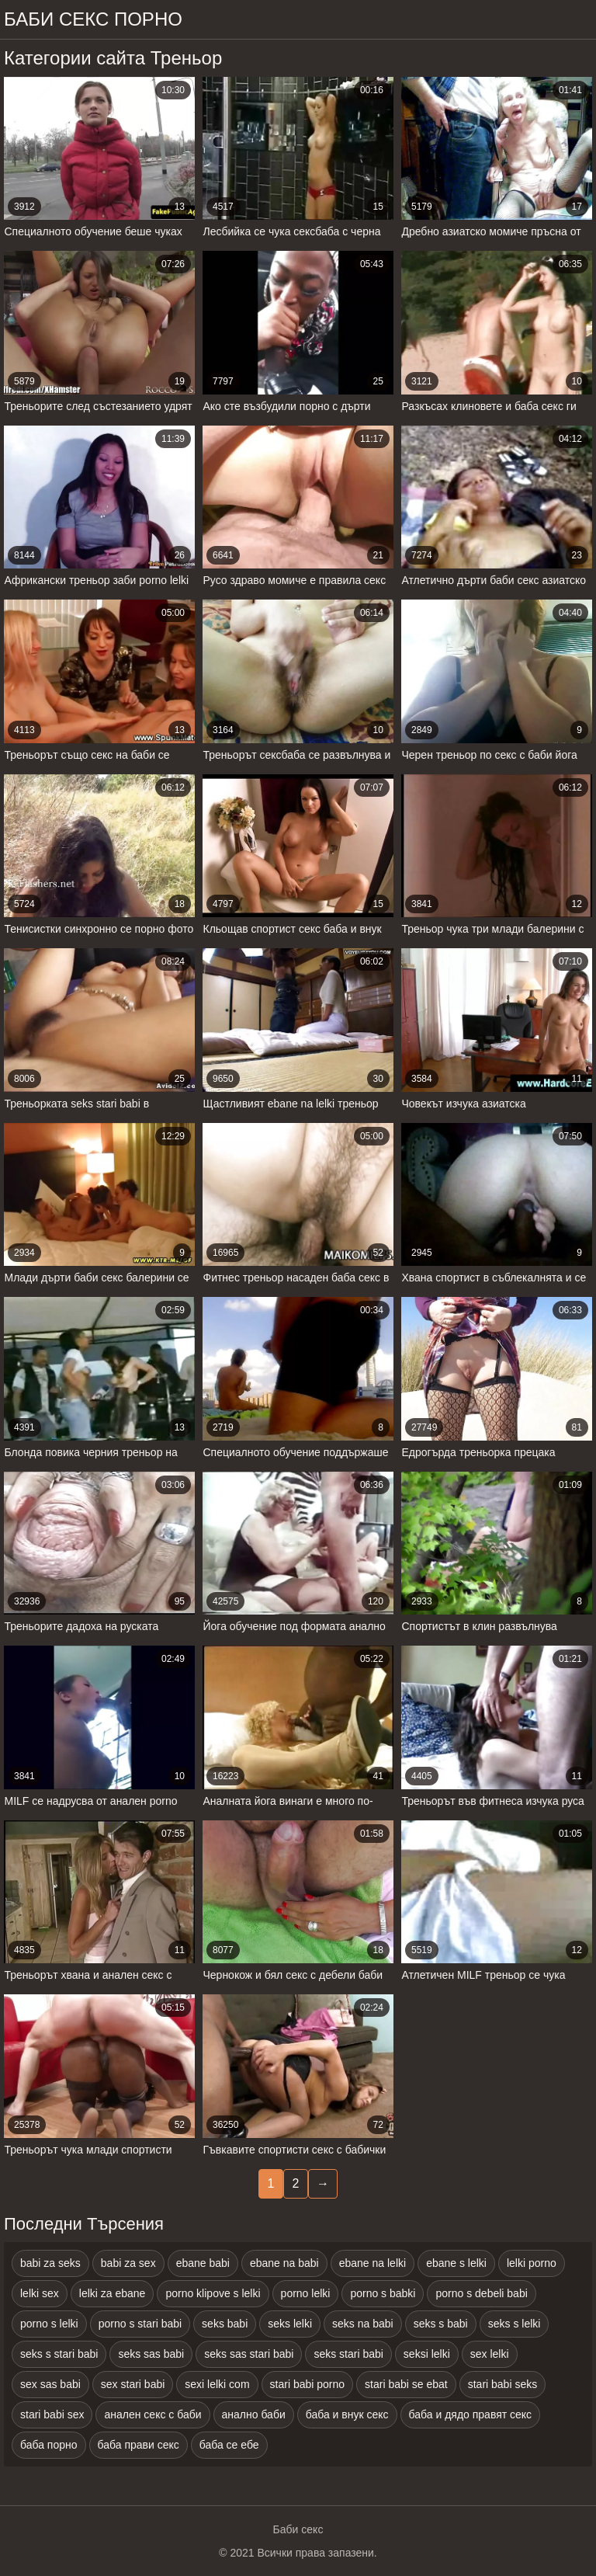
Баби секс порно (93, 19)
